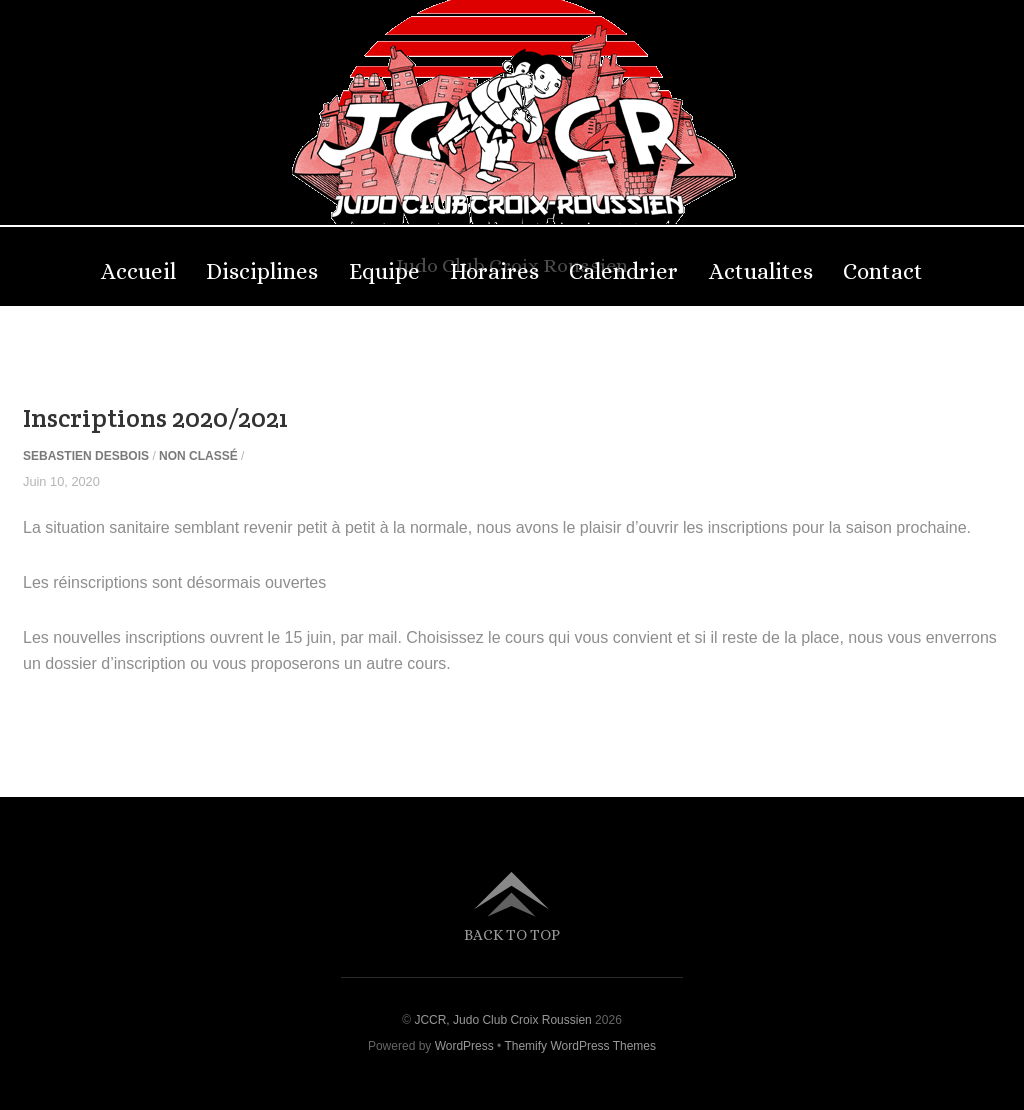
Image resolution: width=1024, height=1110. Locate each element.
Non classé (198, 456)
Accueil (138, 271)
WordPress (464, 1046)
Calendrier (623, 271)
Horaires (494, 271)
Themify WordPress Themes (580, 1046)
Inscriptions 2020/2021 (155, 418)
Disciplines (262, 271)
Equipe (384, 271)
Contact (883, 271)
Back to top (512, 934)
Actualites (761, 271)
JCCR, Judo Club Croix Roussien (502, 1020)
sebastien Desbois (86, 456)
